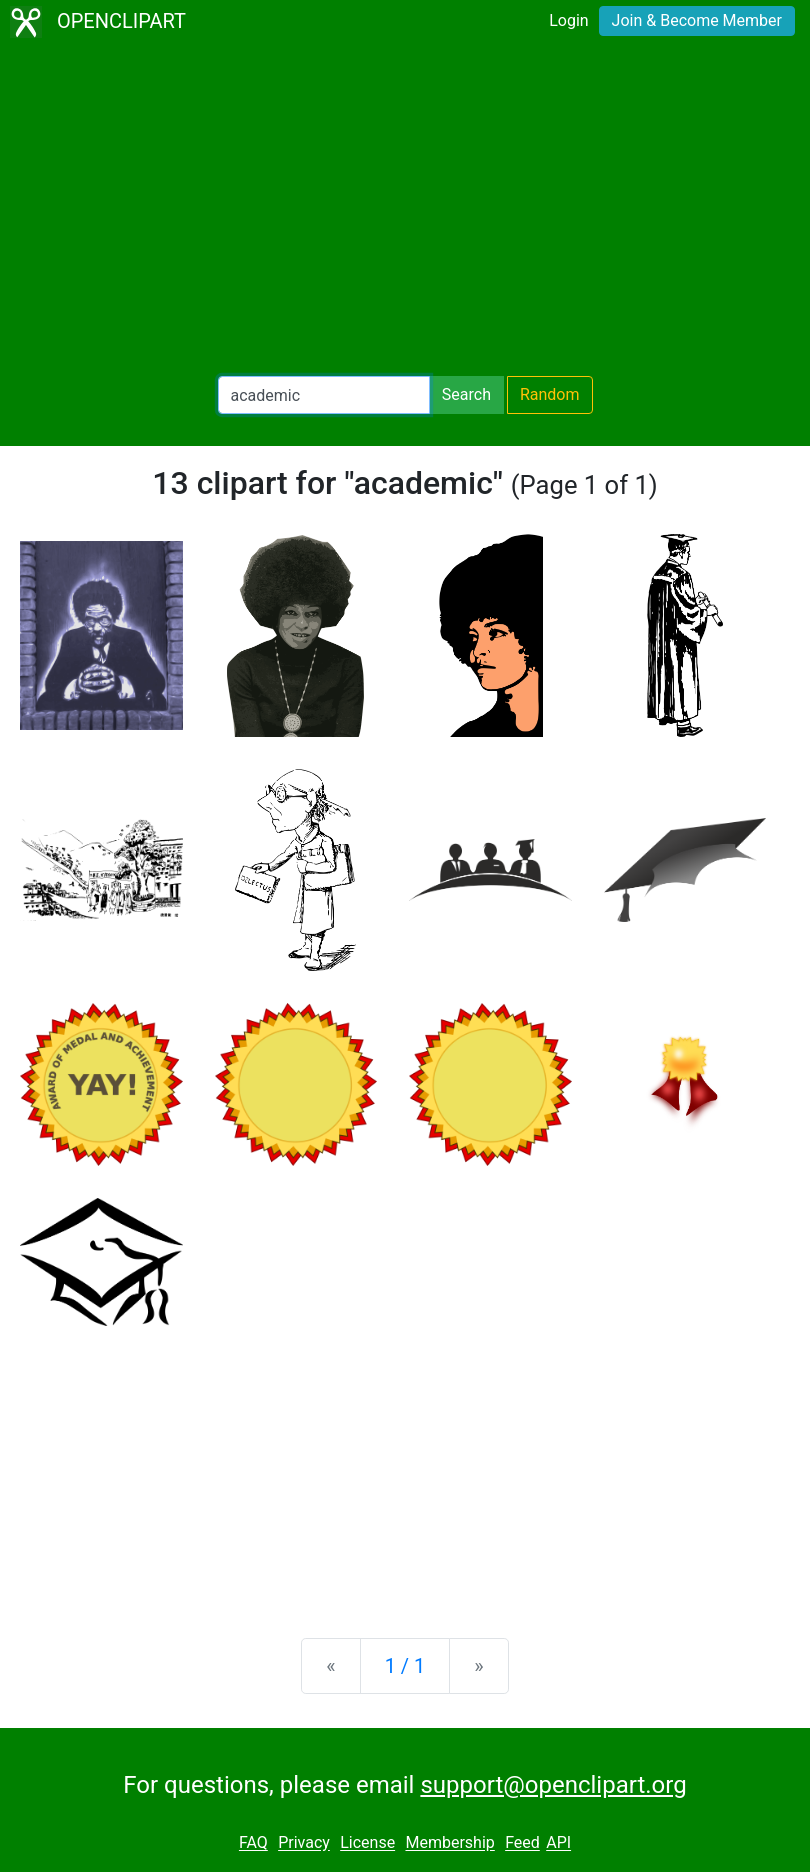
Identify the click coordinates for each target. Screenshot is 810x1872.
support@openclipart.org (553, 1785)
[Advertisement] (405, 210)
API (558, 1843)
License (367, 1843)
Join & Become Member (697, 20)
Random (550, 394)
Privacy (304, 1843)
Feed (522, 1843)
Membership (449, 1843)
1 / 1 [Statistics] (405, 1666)
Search (466, 394)
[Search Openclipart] (324, 395)
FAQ (253, 1843)
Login (568, 20)
